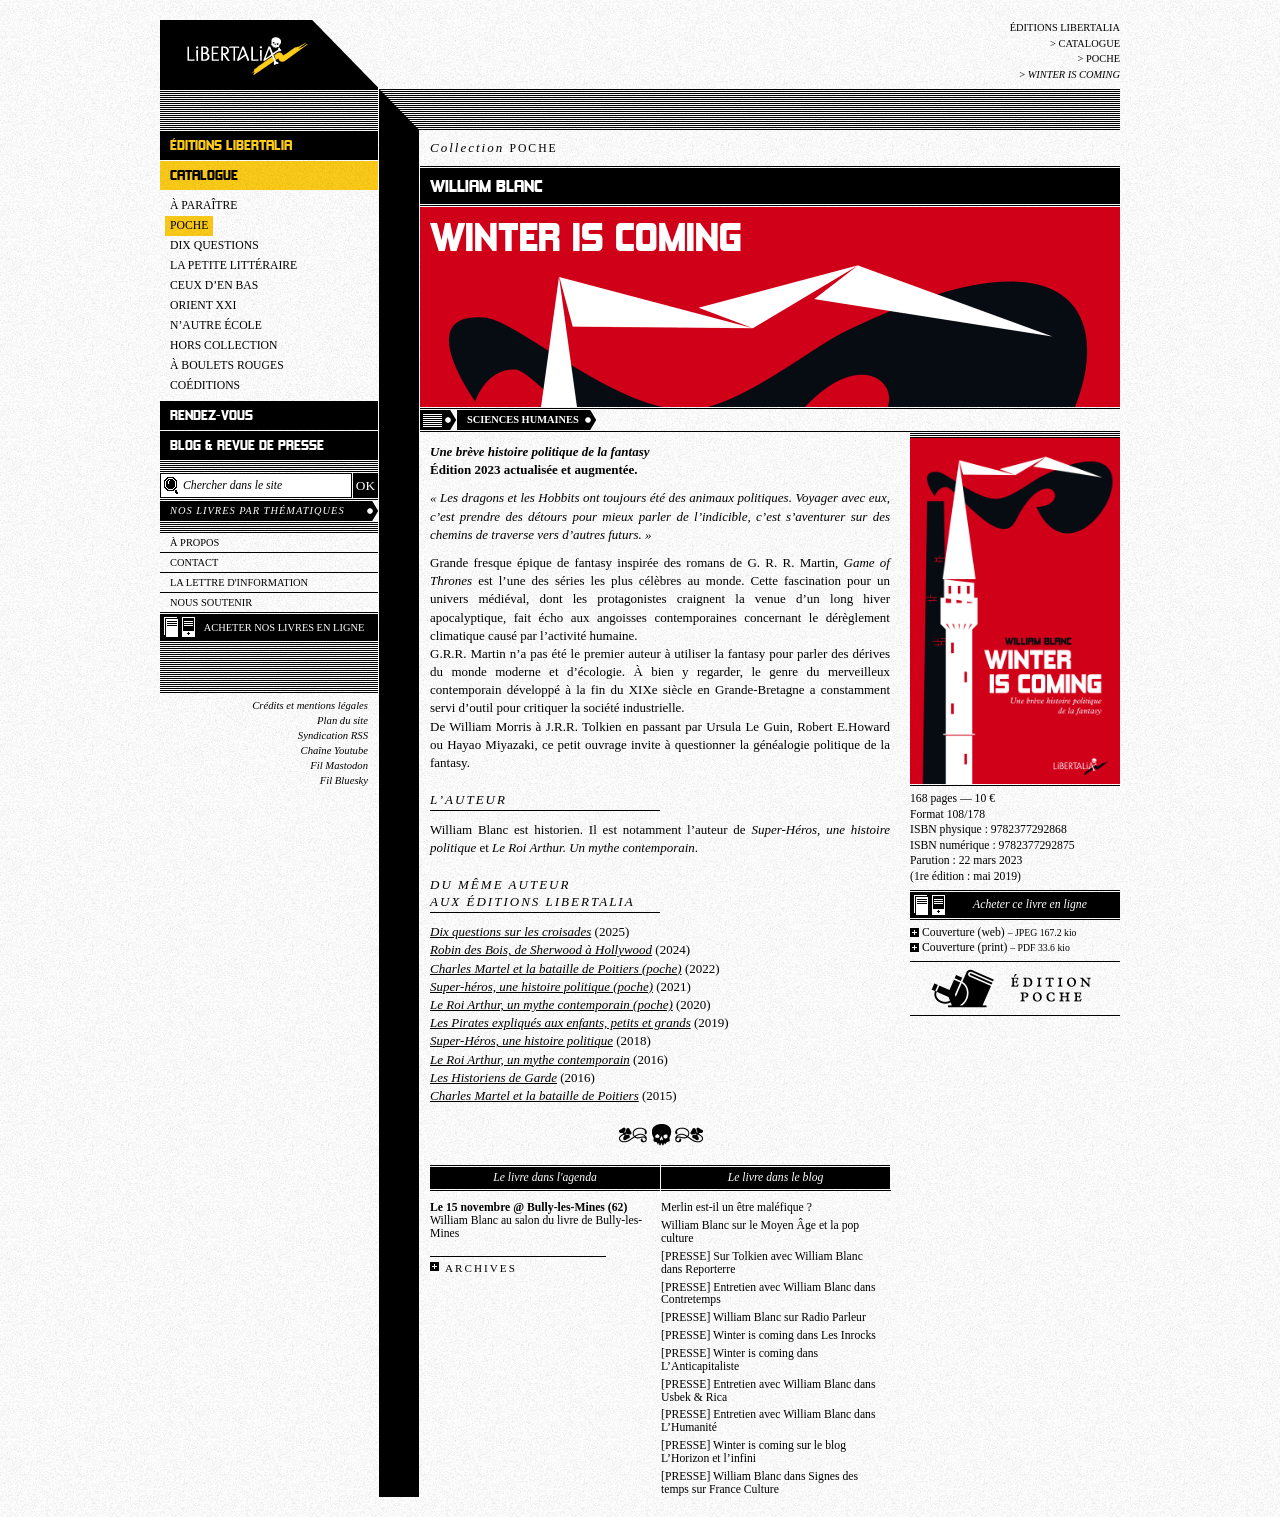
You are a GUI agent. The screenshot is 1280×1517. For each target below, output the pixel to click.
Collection (494, 147)
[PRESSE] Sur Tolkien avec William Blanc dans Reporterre (762, 1263)
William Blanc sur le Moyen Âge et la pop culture (760, 1232)
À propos (194, 542)
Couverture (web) (999, 932)
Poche (1103, 58)
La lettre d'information (239, 582)
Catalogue (1089, 43)
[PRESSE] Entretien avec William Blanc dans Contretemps (768, 1294)
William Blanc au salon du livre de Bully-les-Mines (536, 1220)
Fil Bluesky (344, 780)
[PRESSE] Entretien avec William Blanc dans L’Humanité (768, 1421)
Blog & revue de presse (247, 445)
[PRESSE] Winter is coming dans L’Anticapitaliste (739, 1360)
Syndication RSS (333, 735)
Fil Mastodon (339, 765)
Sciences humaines (523, 419)
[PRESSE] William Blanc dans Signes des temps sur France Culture (759, 1483)
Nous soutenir (211, 602)
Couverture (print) (996, 947)
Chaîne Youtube (334, 750)
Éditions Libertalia (1065, 27)
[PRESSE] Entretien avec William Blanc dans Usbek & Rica (768, 1391)
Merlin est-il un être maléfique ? (736, 1207)
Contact (194, 562)
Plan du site (342, 720)
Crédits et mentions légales (310, 705)
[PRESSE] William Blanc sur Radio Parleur (763, 1317)
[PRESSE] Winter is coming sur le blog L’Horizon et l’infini (753, 1452)
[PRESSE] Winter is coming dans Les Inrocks (768, 1335)
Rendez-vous (211, 415)
